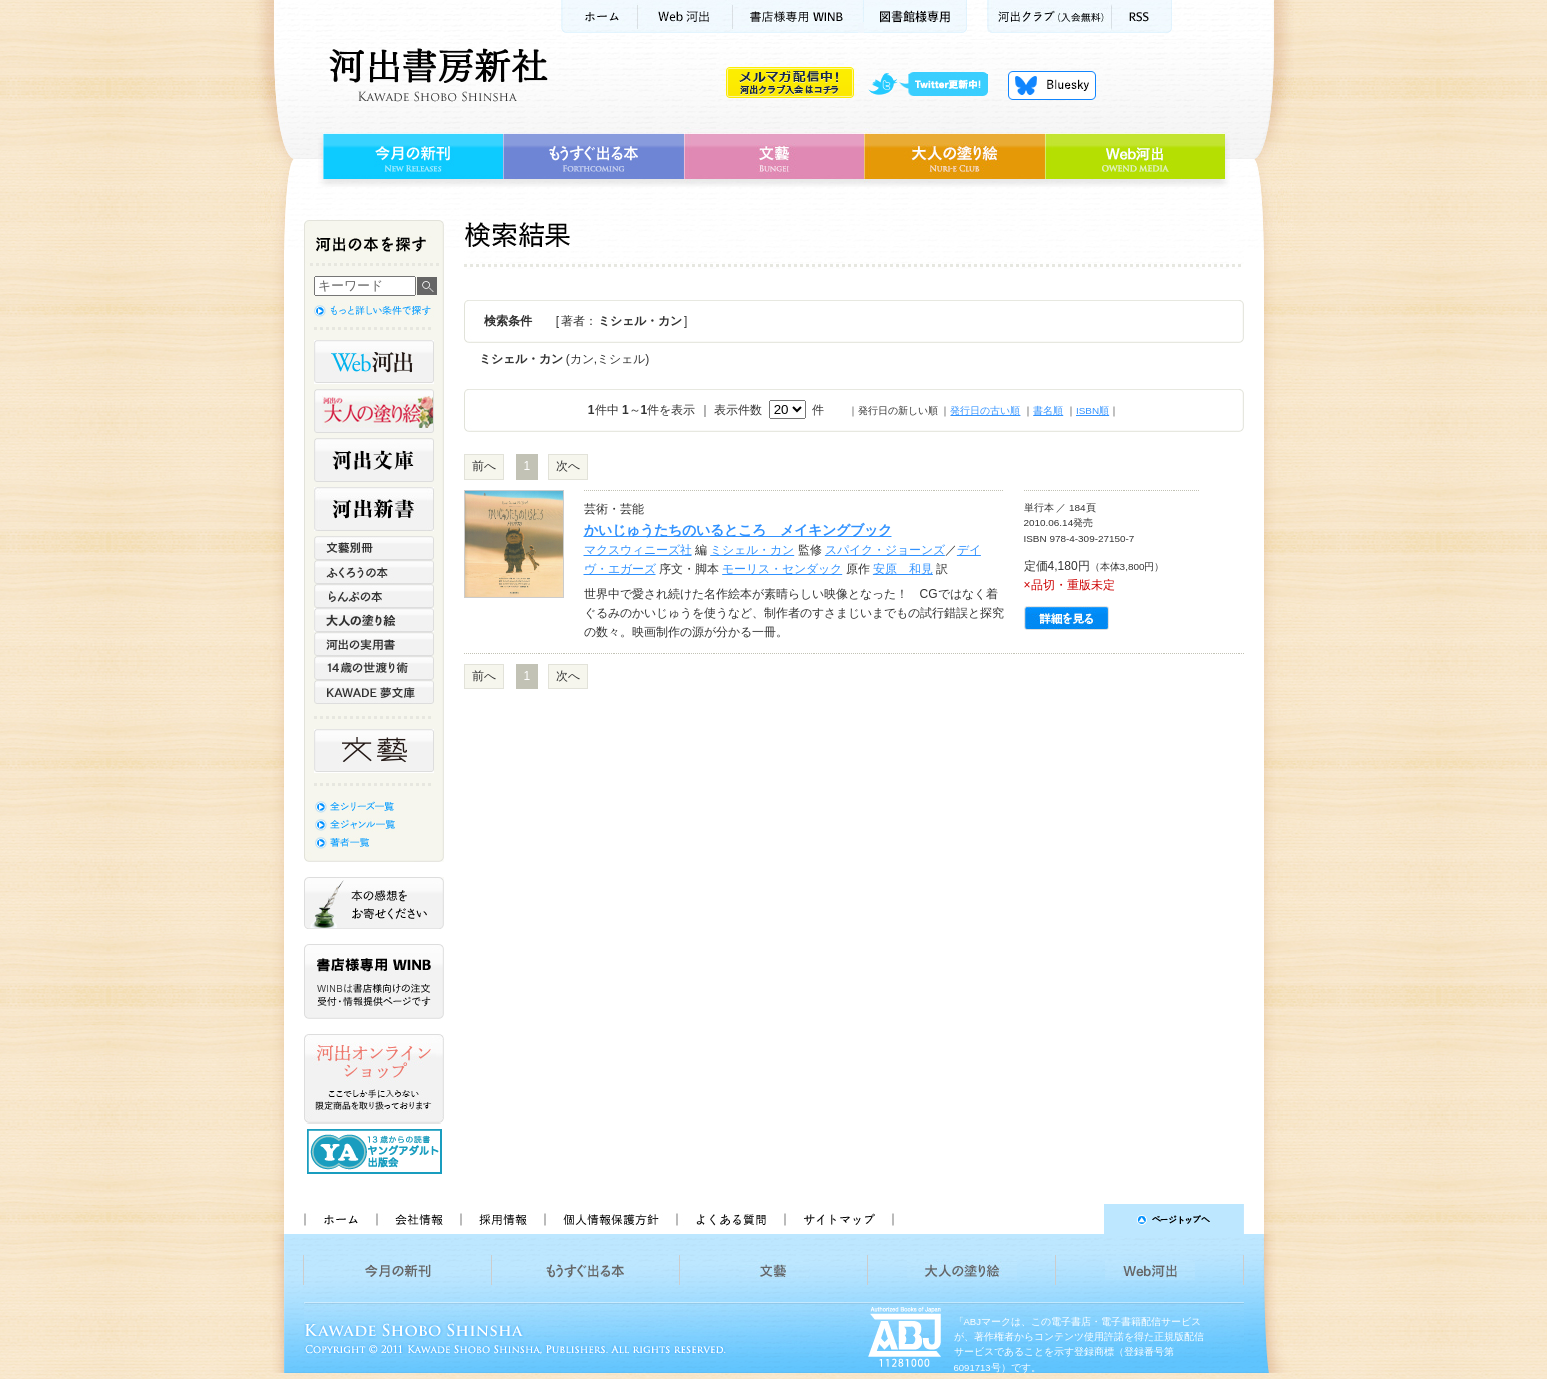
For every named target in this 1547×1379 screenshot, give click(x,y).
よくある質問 (730, 1219)
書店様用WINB (798, 16)
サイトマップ (839, 1219)
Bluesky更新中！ (1052, 85)
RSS (1142, 16)
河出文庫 (374, 460)
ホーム (599, 16)
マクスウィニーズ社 (638, 550)
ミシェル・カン (752, 550)
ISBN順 (1092, 410)
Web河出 (685, 16)
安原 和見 (903, 569)
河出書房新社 (435, 75)
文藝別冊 (374, 548)
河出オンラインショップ (374, 1079)
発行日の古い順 (985, 410)
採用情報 (502, 1219)
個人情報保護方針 (610, 1219)
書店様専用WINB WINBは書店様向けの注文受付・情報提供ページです (374, 981)
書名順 (1048, 410)
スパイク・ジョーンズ (885, 550)
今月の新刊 (410, 157)
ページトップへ (1077, 1219)
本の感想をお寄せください (374, 903)
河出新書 (374, 509)
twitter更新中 (935, 85)
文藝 (774, 157)
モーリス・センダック (782, 569)
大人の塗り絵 (954, 157)
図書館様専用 (915, 16)
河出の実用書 (374, 644)
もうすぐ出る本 (593, 157)
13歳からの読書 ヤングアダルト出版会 (377, 1151)
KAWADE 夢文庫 (374, 692)
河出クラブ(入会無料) (1049, 16)
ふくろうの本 (374, 572)
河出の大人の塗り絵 (374, 411)
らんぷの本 (374, 596)
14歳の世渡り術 (374, 668)
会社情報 (418, 1219)
